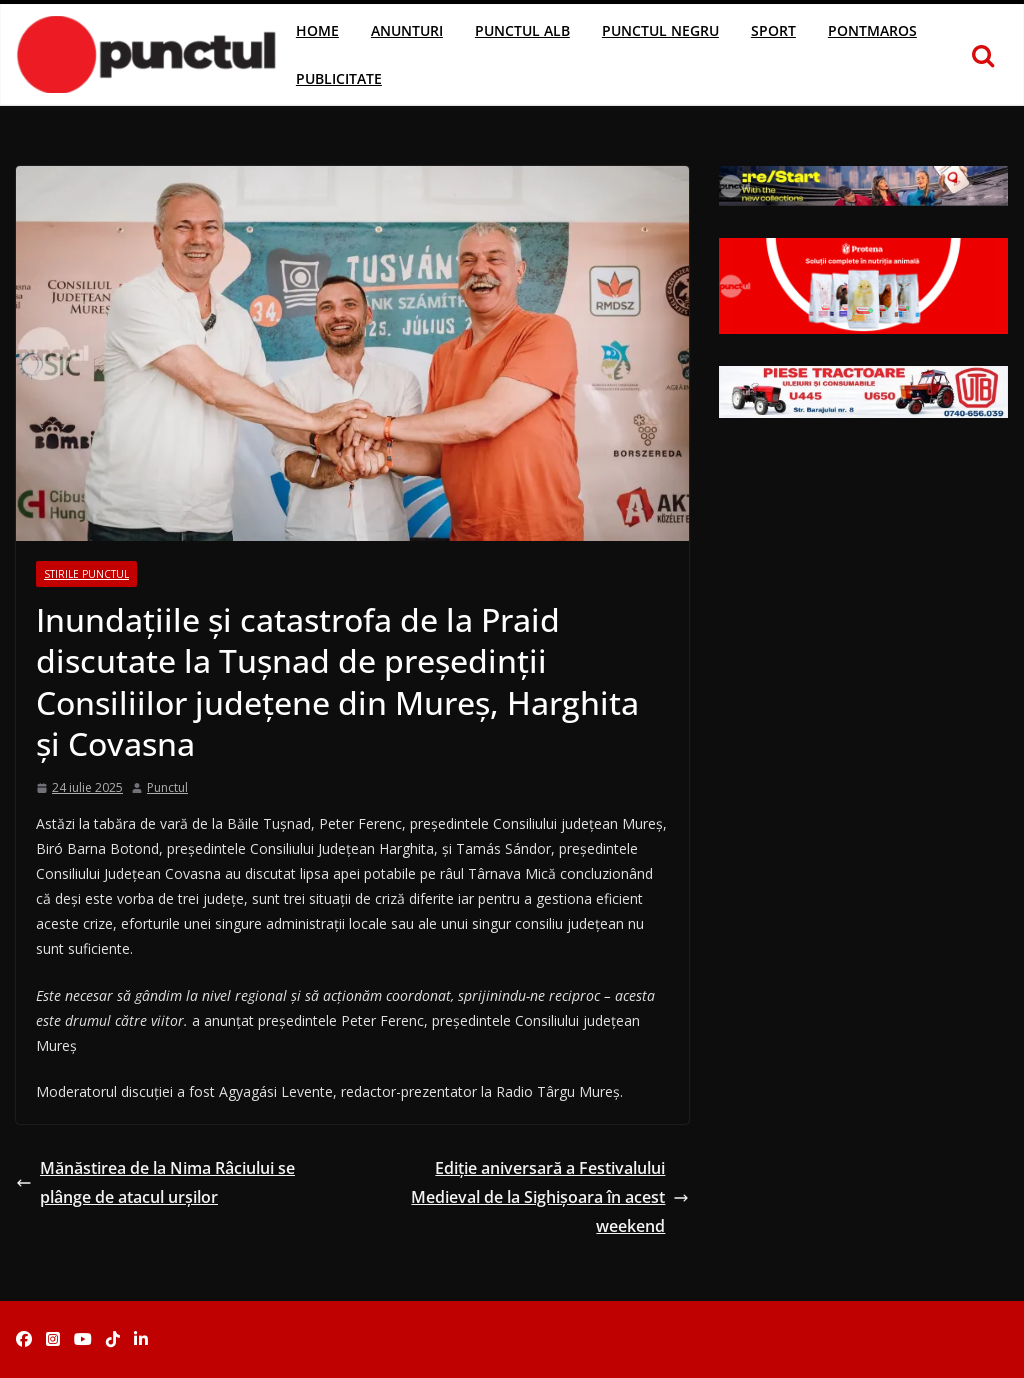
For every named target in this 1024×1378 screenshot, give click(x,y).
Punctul (167, 787)
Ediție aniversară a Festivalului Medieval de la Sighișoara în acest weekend (550, 1197)
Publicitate (339, 78)
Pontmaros (872, 30)
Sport (773, 30)
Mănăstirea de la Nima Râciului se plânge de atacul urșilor (155, 1182)
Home (317, 30)
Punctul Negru (660, 30)
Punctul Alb (522, 30)
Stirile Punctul (86, 574)
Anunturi (407, 30)
